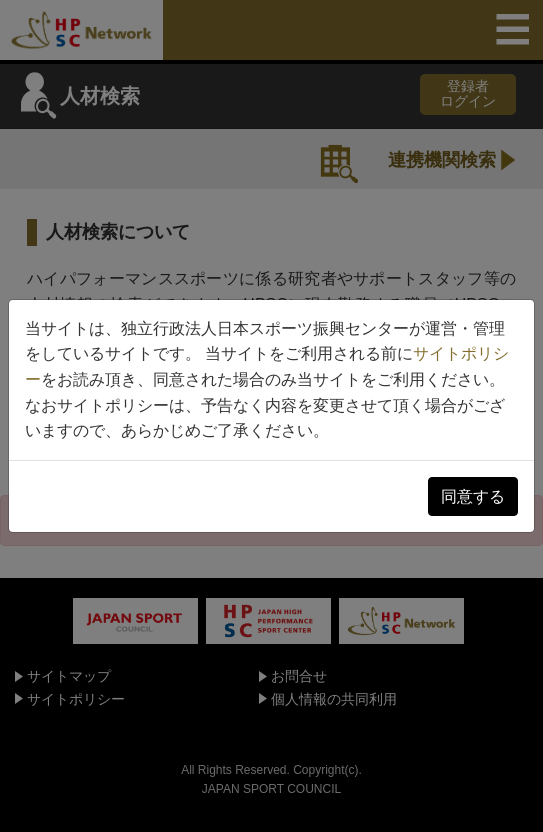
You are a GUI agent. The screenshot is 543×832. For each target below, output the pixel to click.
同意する (473, 496)
